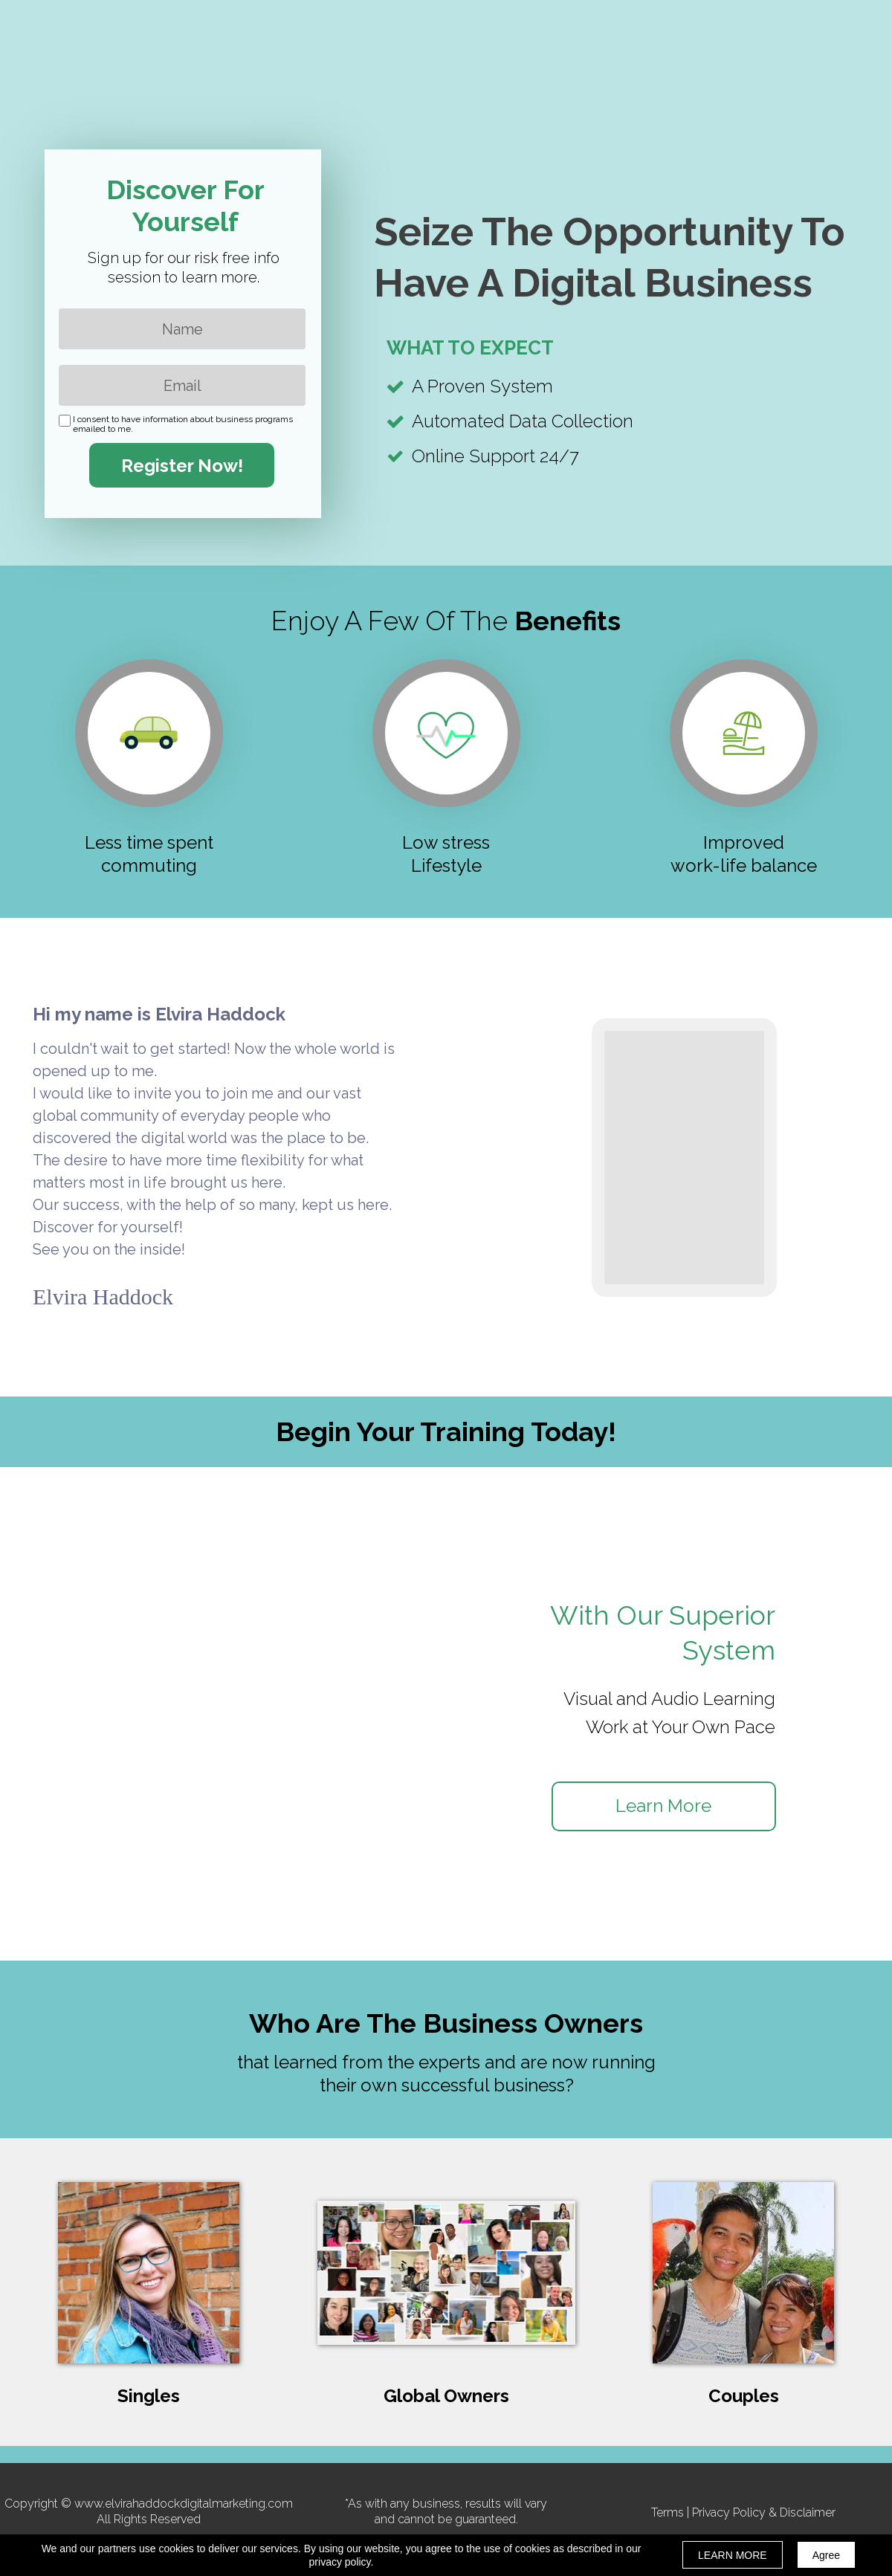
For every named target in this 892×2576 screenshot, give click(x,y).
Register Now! (181, 465)
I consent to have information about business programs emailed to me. (183, 424)
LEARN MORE (732, 2555)
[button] (664, 1806)
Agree (826, 2555)
